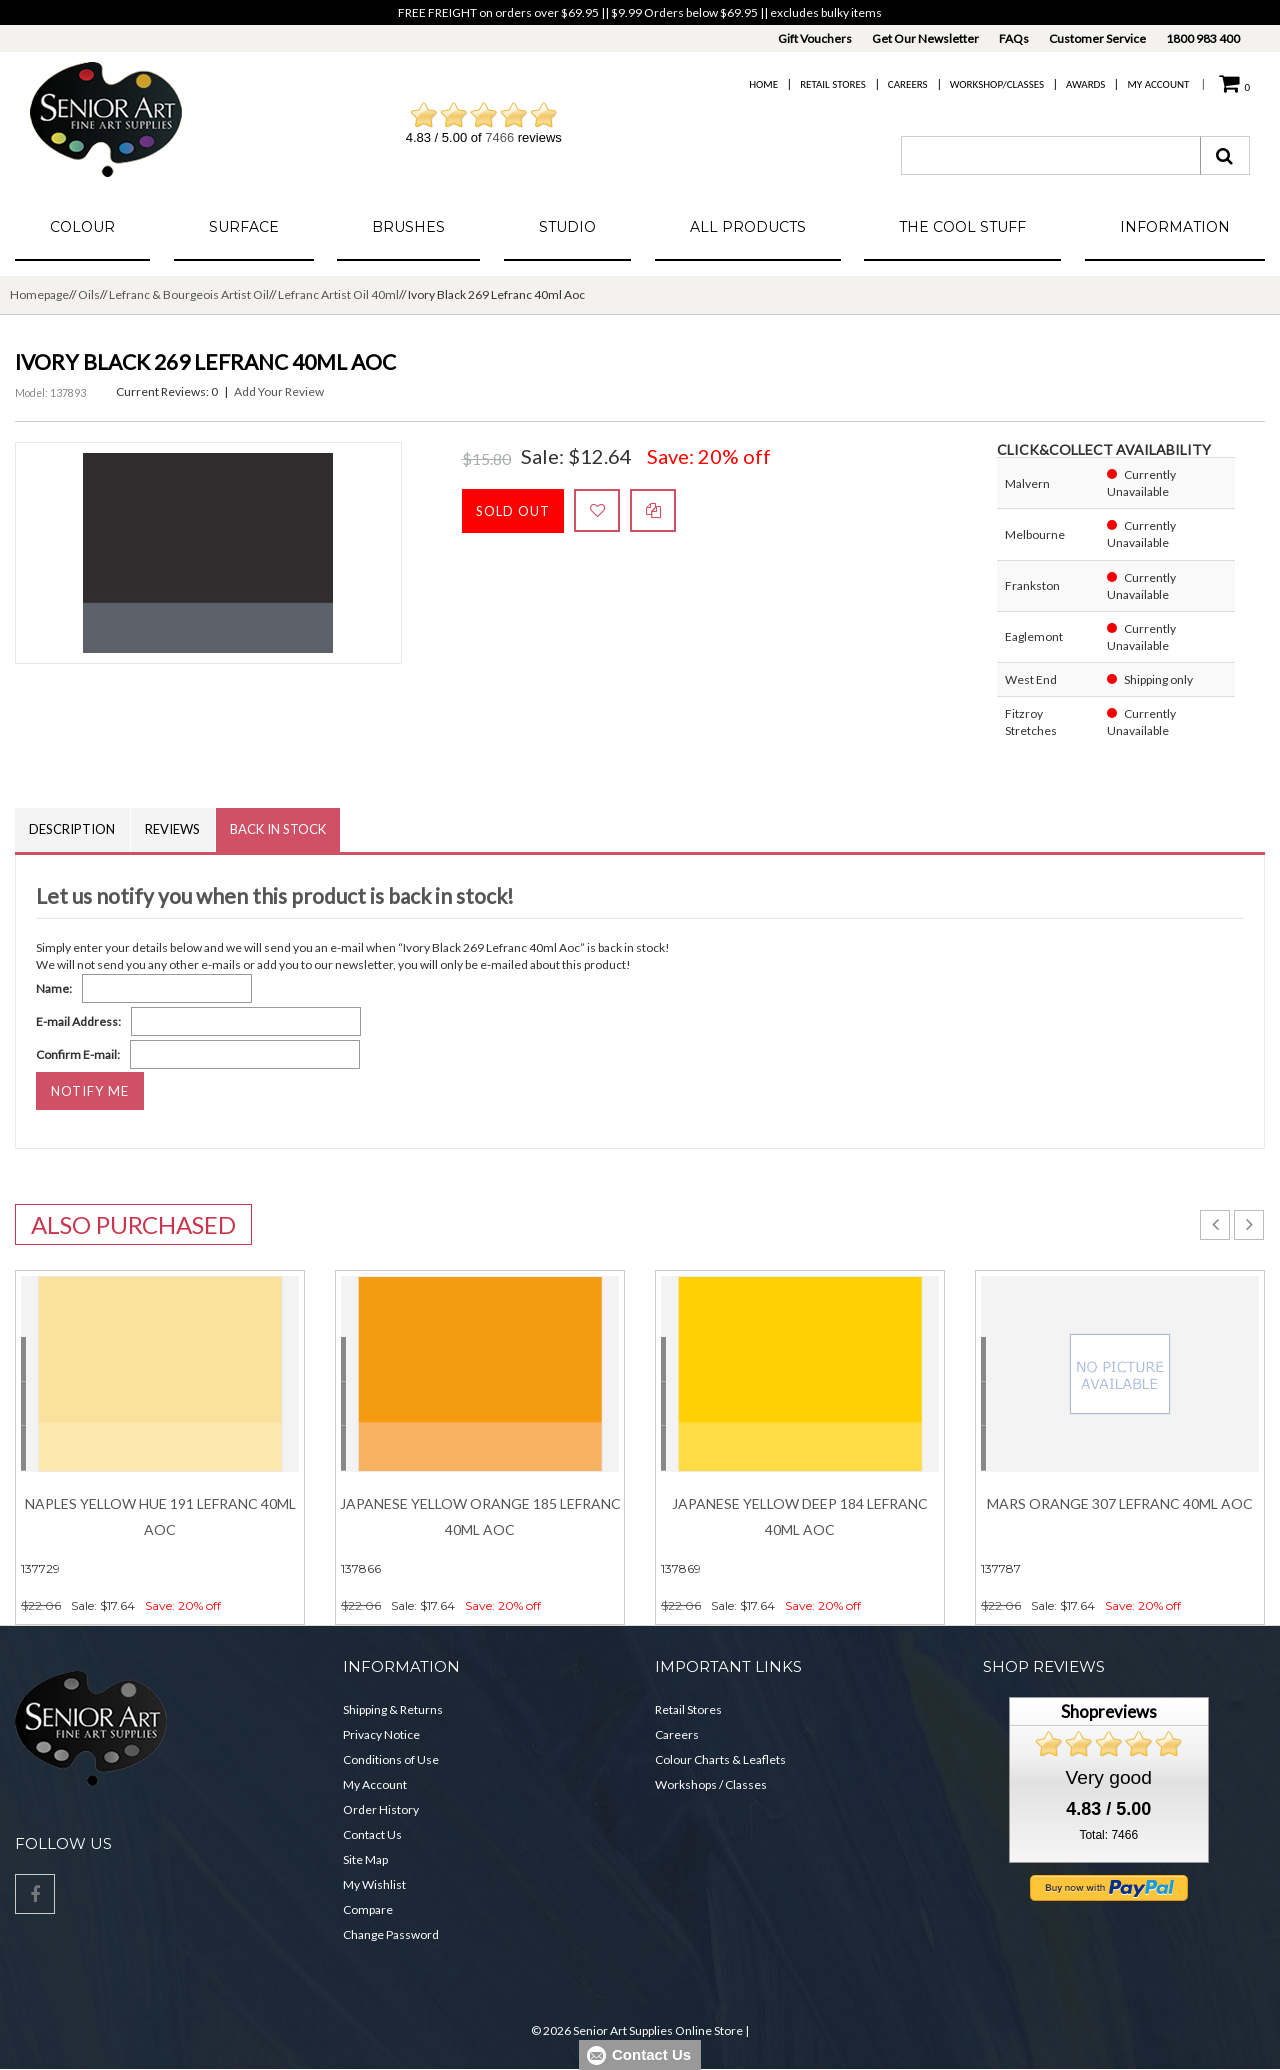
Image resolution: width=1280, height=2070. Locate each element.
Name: (54, 988)
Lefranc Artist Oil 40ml (338, 294)
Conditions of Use (391, 1760)
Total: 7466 (1108, 1835)
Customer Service (1097, 38)
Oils (89, 294)
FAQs (1014, 38)
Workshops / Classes (711, 1785)
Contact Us (372, 1835)
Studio (567, 227)
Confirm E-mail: (78, 1054)
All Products (748, 227)
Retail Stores (833, 84)
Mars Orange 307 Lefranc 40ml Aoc (1120, 1503)
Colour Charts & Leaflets (720, 1760)
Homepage (39, 294)
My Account (1158, 84)
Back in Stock (281, 830)
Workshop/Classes (997, 84)
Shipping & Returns (393, 1710)
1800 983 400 (1203, 38)
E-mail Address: (78, 1021)
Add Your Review (279, 391)
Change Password (391, 1935)
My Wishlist (374, 1885)
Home (763, 84)
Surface (244, 227)
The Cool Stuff (962, 227)
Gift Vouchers (815, 38)
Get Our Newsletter (925, 38)
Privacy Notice (381, 1735)
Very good (1109, 1777)
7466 (499, 137)
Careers (908, 84)
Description (73, 830)
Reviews (174, 830)
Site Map (365, 1860)
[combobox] (1051, 155)
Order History (381, 1810)
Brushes (408, 227)
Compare (368, 1910)
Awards (1085, 84)
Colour (82, 227)
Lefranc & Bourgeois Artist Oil (189, 294)
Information (1175, 227)
